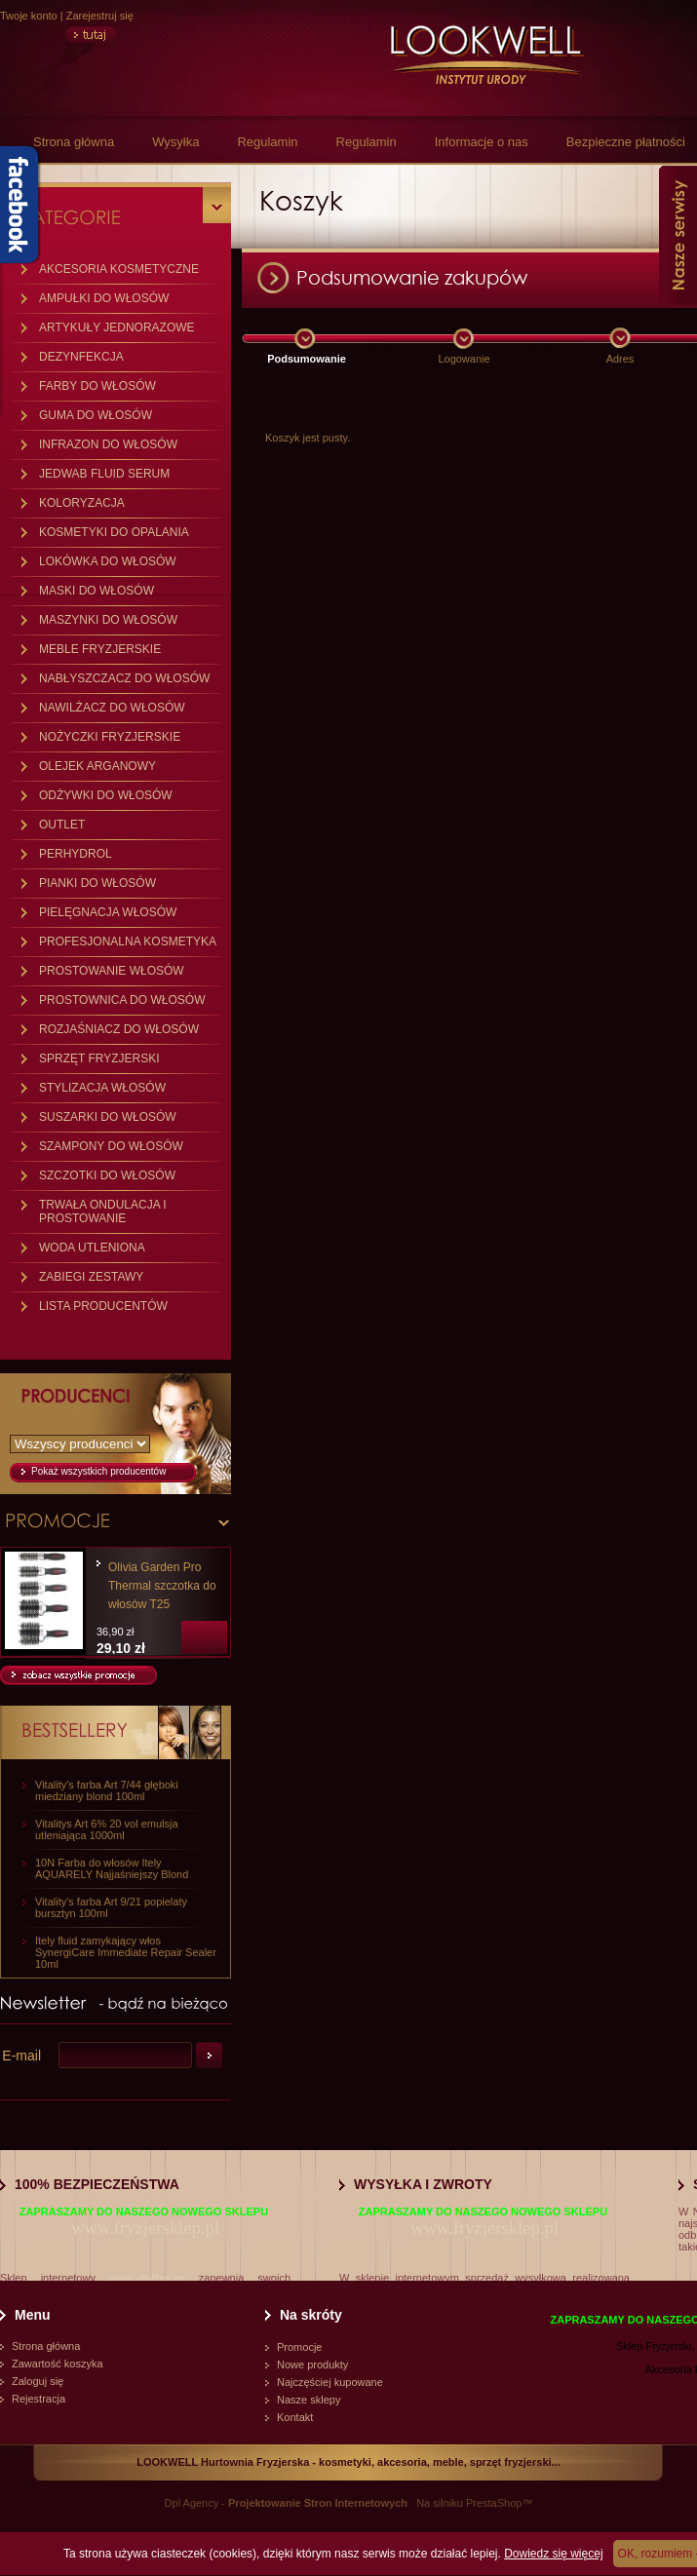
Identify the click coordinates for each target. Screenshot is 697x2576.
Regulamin (267, 142)
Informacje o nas (481, 142)
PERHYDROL (75, 854)
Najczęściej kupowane (330, 2382)
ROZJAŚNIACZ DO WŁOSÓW (119, 1029)
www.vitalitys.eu (147, 2278)
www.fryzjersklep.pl (145, 2227)
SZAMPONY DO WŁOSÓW (111, 1146)
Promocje (299, 2347)
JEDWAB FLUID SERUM (104, 474)
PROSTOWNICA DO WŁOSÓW (122, 1000)
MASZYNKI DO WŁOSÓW (108, 620)
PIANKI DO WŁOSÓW (97, 883)
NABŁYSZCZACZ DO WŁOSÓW (124, 678)
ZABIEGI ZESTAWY (91, 1277)
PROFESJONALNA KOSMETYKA (127, 941)
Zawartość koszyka (57, 2363)
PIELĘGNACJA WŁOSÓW (107, 912)
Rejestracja (38, 2398)
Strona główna (73, 142)
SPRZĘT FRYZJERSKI (99, 1058)
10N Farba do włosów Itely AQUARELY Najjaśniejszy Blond (111, 1868)
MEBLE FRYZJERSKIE (100, 649)
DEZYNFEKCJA (81, 357)
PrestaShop (494, 2503)
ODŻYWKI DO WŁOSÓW (106, 795)
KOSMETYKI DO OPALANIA (114, 532)
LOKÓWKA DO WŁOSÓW (107, 561)
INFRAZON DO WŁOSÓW (108, 444)
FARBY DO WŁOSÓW (97, 386)
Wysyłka (175, 142)
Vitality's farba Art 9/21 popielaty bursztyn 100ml (111, 1907)
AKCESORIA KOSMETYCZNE (119, 269)
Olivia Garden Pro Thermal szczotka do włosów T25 (162, 1585)
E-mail (21, 2055)
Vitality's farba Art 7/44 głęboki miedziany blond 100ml (106, 1790)
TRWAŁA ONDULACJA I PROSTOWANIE (103, 1211)
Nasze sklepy (308, 2399)
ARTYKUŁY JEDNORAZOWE (117, 327)
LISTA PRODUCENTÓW (103, 1306)
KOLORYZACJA (82, 503)
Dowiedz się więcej (553, 2553)
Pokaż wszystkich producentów (98, 1471)
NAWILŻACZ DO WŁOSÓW (112, 707)
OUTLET (62, 824)
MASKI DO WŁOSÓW (96, 590)
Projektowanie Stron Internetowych (317, 2503)
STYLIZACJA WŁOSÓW (102, 1088)
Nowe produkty (312, 2364)
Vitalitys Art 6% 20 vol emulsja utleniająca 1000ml (106, 1829)
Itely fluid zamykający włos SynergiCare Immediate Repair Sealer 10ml (125, 1952)
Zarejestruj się (100, 15)
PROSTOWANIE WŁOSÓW (111, 971)
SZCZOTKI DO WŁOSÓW (107, 1175)
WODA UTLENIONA (92, 1247)
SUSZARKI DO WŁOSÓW (107, 1117)
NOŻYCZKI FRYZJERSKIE (109, 737)
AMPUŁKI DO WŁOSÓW (104, 298)
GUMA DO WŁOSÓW (95, 415)
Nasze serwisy (678, 235)
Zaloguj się (37, 2381)
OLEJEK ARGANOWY (97, 766)
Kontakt (295, 2417)
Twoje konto (29, 15)
